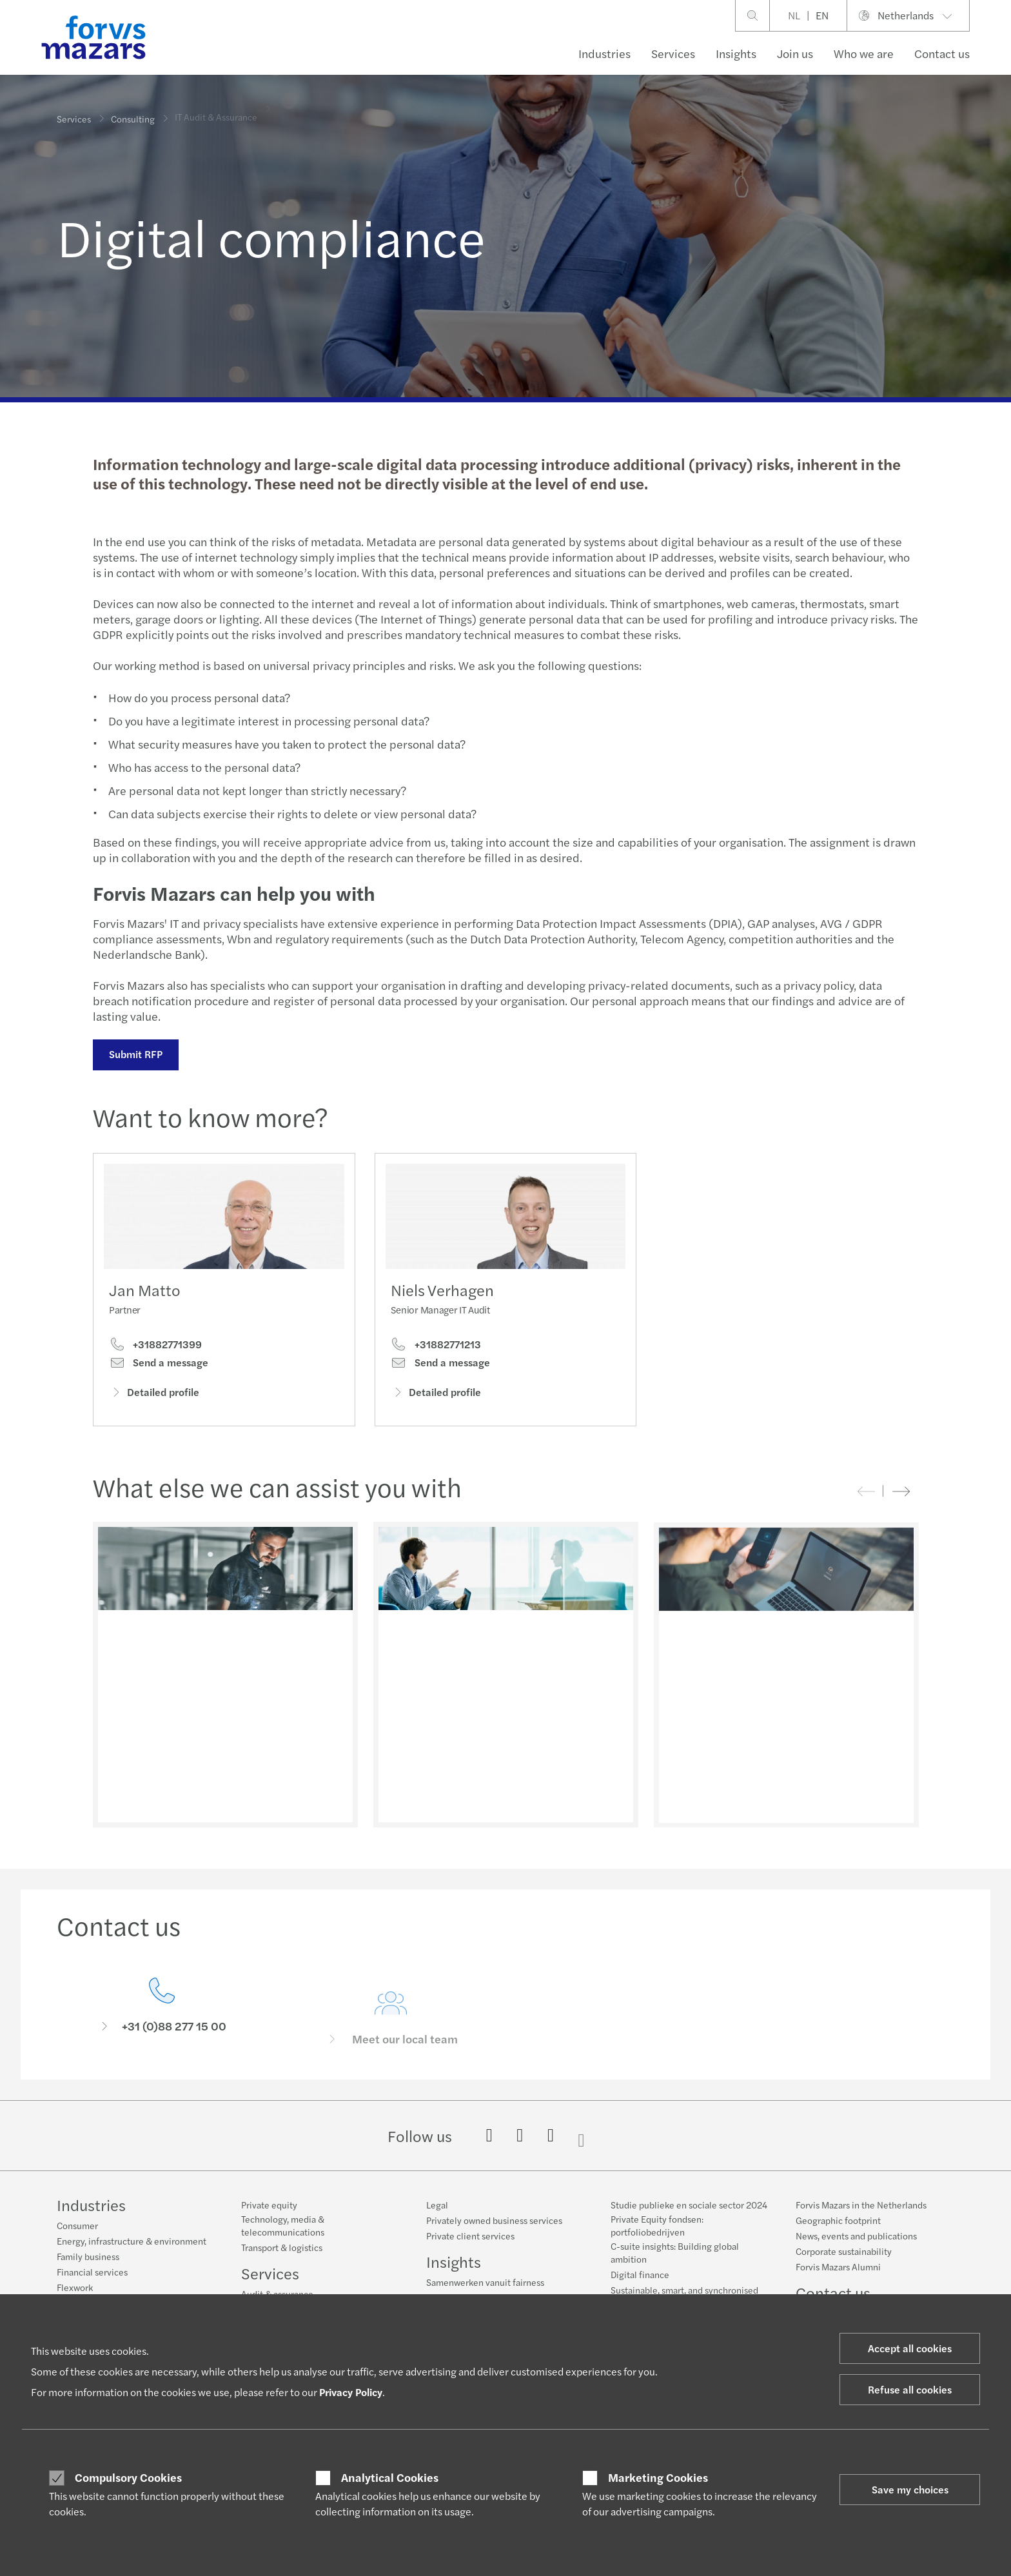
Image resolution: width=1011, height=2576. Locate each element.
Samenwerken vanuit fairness (485, 2282)
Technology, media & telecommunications (282, 2225)
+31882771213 (436, 1367)
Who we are (864, 53)
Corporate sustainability (844, 2251)
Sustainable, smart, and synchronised (684, 2289)
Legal (437, 2204)
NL (794, 15)
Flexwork (75, 2287)
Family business (88, 2256)
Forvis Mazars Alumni (838, 2266)
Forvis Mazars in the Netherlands (861, 2204)
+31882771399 (155, 1348)
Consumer (77, 2225)
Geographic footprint (838, 2220)
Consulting (133, 114)
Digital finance (640, 2274)
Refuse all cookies (910, 2389)
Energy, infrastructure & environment (131, 2240)
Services (673, 53)
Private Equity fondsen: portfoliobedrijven (657, 2225)
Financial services (92, 2271)
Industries (604, 53)
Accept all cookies (910, 2348)
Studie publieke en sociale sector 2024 (689, 2204)
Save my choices (910, 2489)
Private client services (470, 2235)
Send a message (158, 1366)
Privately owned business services (494, 2220)
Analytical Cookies (389, 2477)
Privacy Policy (350, 2391)
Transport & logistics (281, 2247)
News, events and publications (856, 2235)
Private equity (269, 2204)
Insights (736, 53)
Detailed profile (154, 1395)
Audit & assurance (277, 2293)
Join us (795, 53)
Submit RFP (134, 1054)
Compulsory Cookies (128, 2477)
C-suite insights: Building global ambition (675, 2252)
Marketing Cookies (658, 2477)
